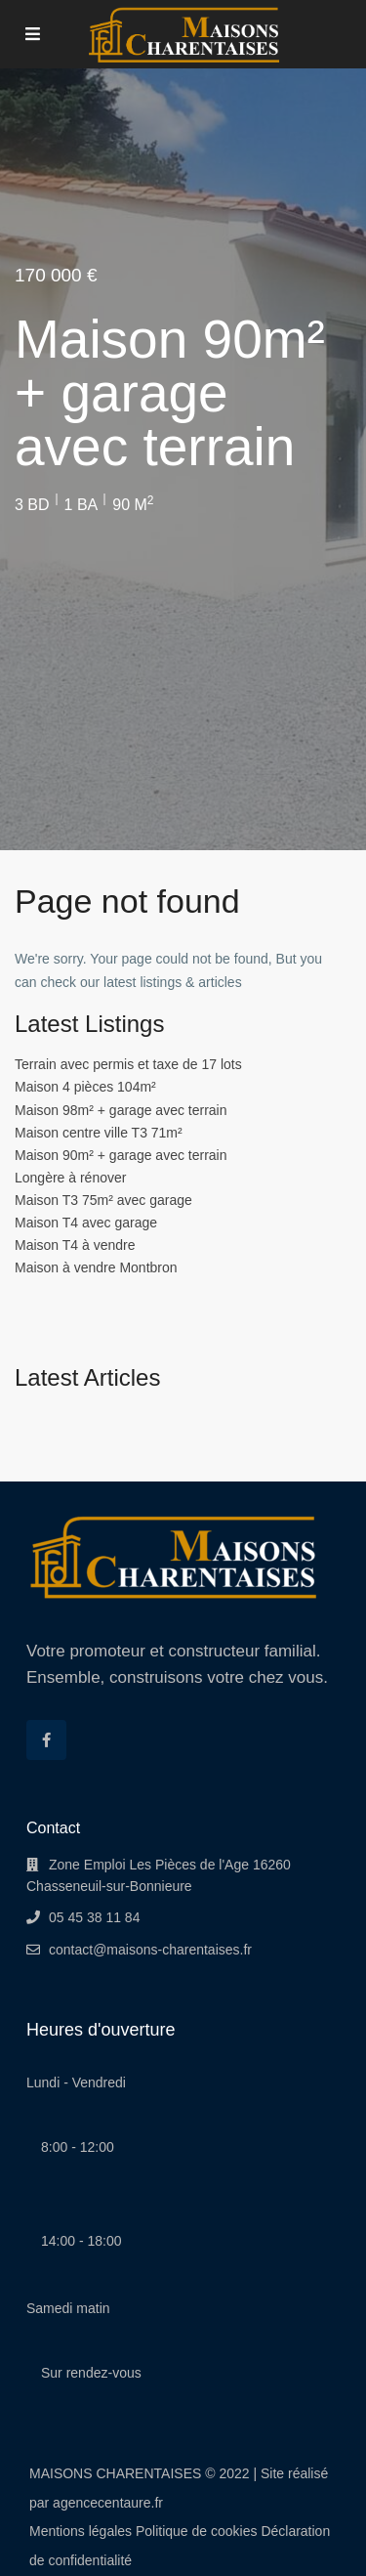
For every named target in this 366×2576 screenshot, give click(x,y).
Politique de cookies (197, 2531)
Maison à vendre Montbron (96, 1267)
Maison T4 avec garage (86, 1222)
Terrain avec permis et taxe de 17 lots (128, 1064)
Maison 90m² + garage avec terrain (121, 1155)
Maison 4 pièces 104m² (85, 1087)
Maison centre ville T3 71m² (99, 1132)
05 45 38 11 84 (94, 1917)
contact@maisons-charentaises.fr (150, 1949)
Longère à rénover (70, 1177)
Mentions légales (80, 2531)
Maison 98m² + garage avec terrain (121, 1110)
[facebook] (46, 1740)
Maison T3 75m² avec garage (103, 1200)
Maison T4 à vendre (75, 1245)
